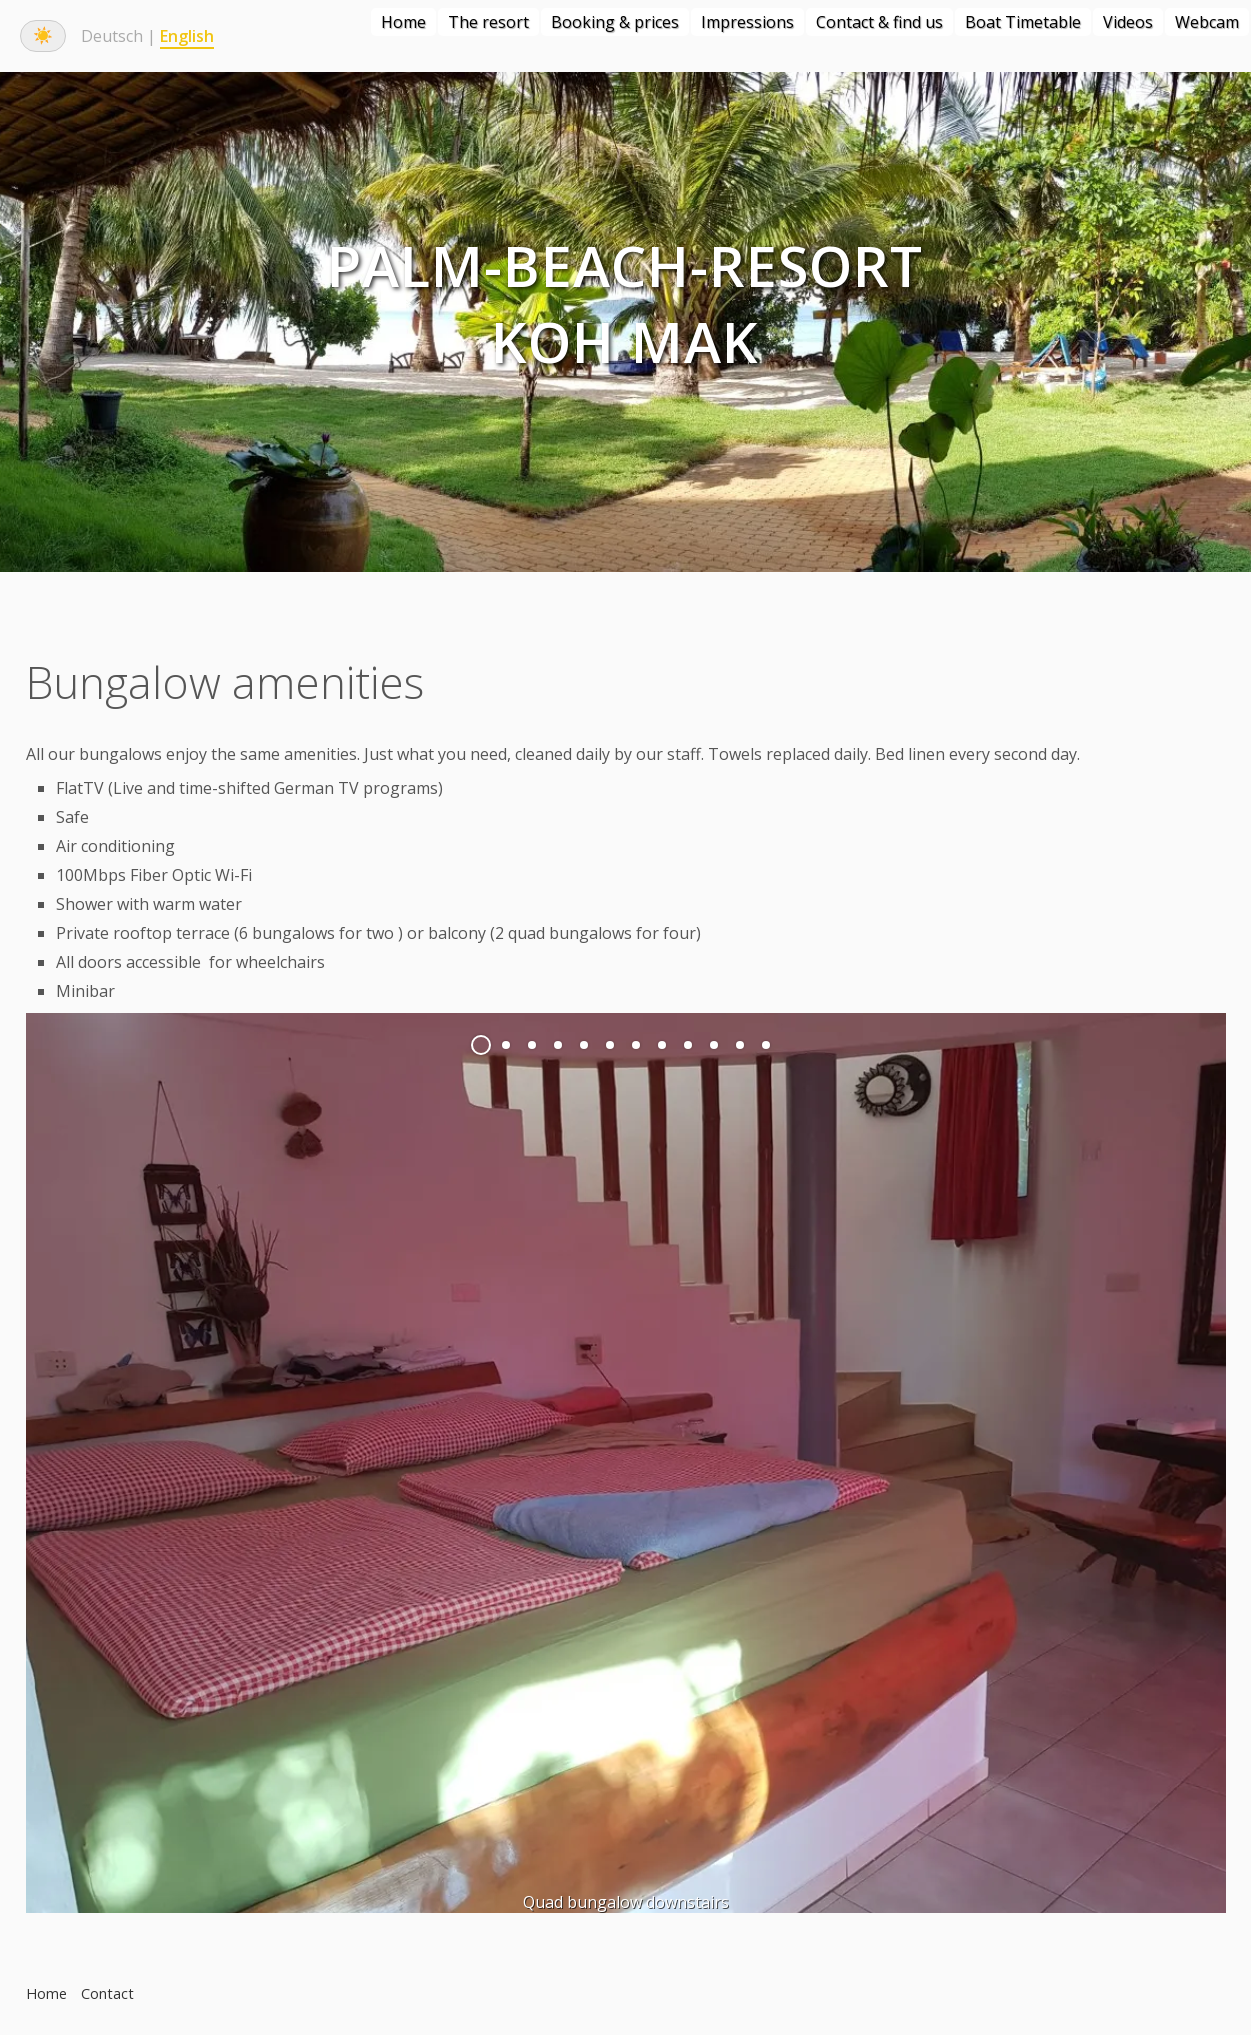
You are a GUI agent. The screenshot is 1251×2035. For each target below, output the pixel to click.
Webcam (1207, 22)
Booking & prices (615, 22)
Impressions (747, 22)
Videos (1128, 22)
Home (403, 22)
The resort (488, 22)
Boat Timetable (1023, 22)
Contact (107, 1993)
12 (766, 1045)
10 (714, 1045)
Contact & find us (879, 22)
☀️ (43, 35)
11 (740, 1045)
